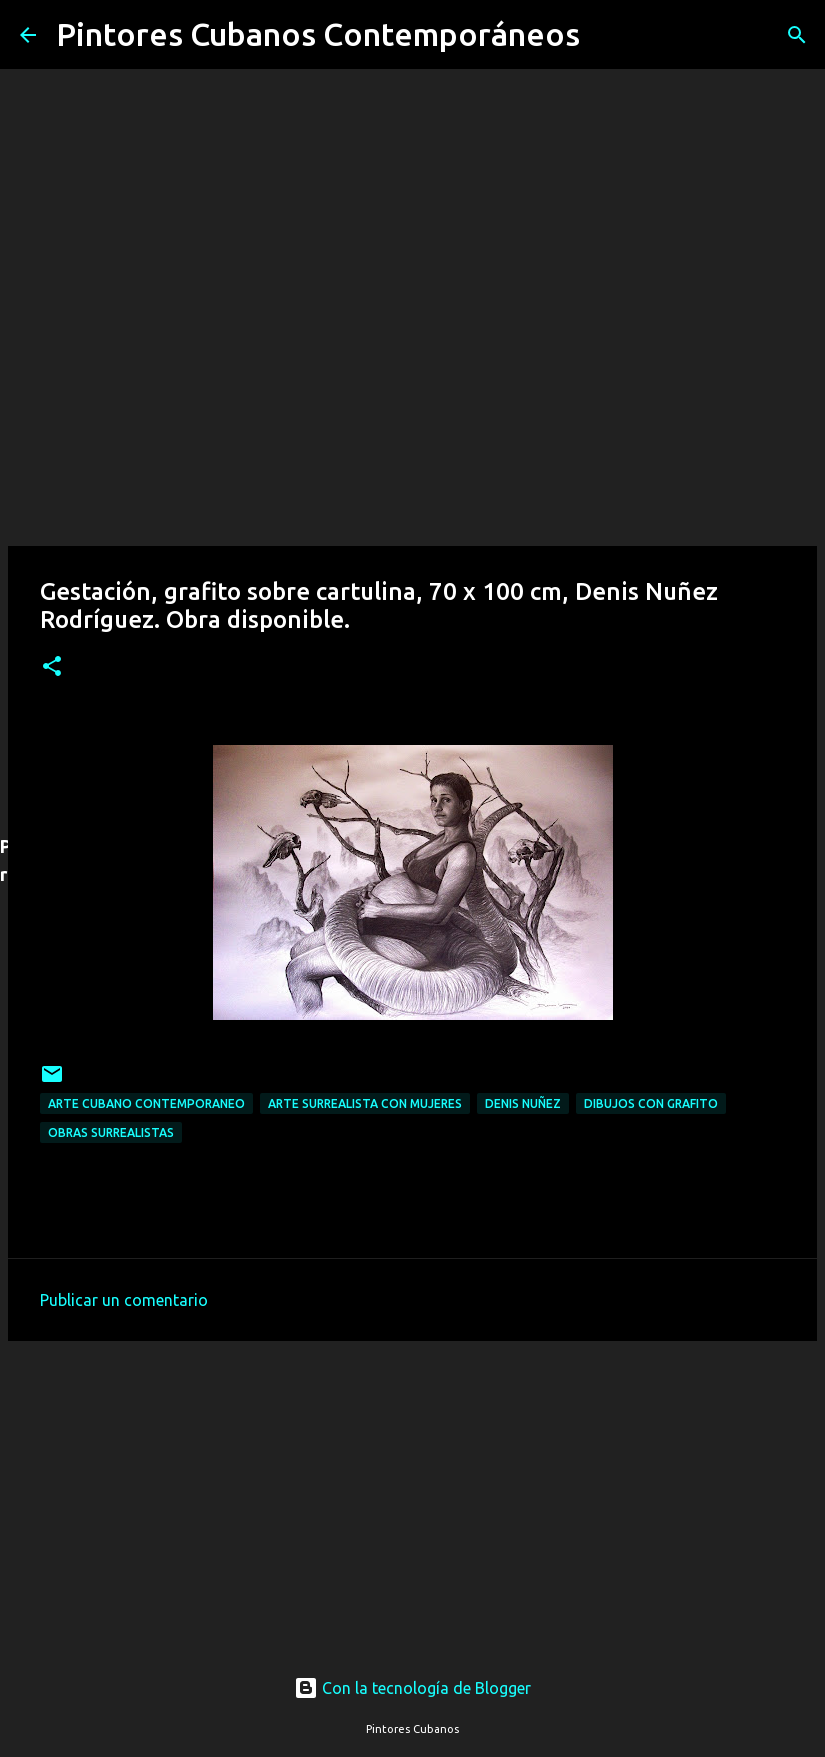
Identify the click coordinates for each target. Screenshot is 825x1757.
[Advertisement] (412, 1489)
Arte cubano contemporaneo (146, 1103)
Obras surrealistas (111, 1132)
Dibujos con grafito (651, 1103)
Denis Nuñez (523, 1103)
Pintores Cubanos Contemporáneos (318, 34)
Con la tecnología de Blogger (412, 1688)
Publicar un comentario (124, 1300)
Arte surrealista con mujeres (365, 1103)
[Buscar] (608, 35)
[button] (52, 667)
